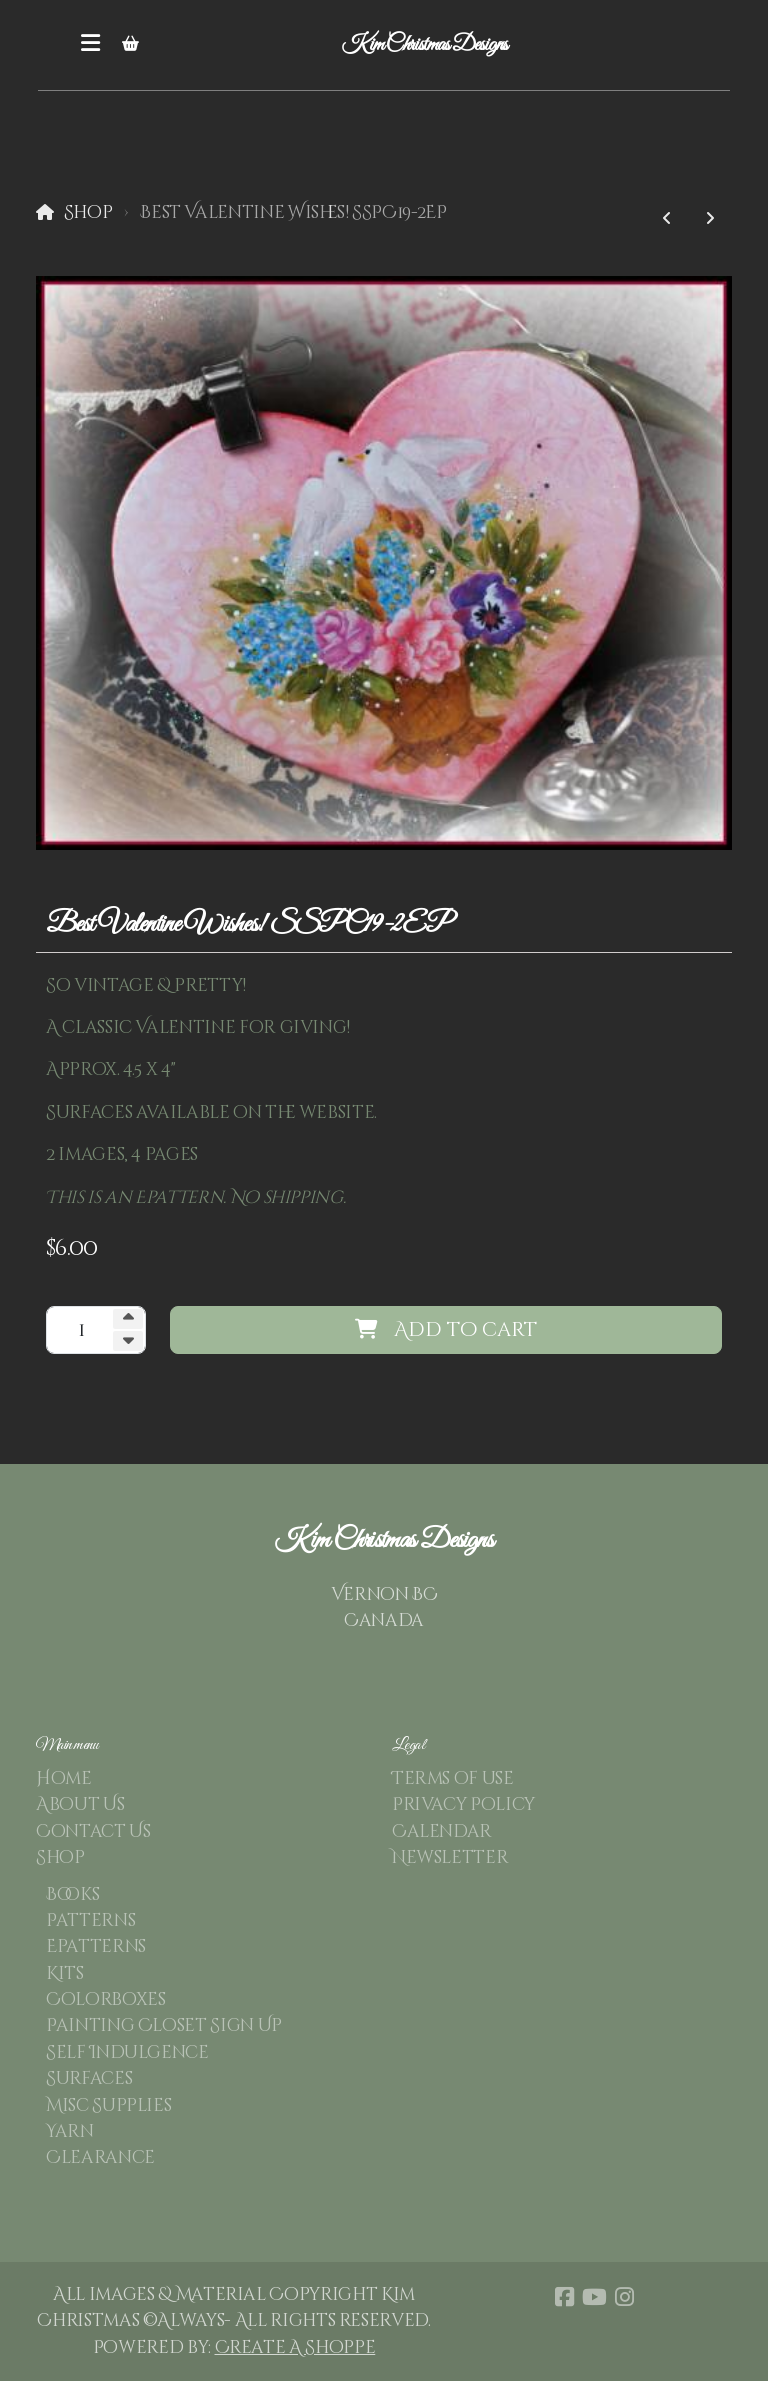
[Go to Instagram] (624, 2297)
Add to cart (446, 1329)
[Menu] (90, 45)
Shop (88, 213)
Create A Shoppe (295, 2348)
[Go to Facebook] (564, 2297)
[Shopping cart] (130, 45)
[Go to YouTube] (594, 2297)
